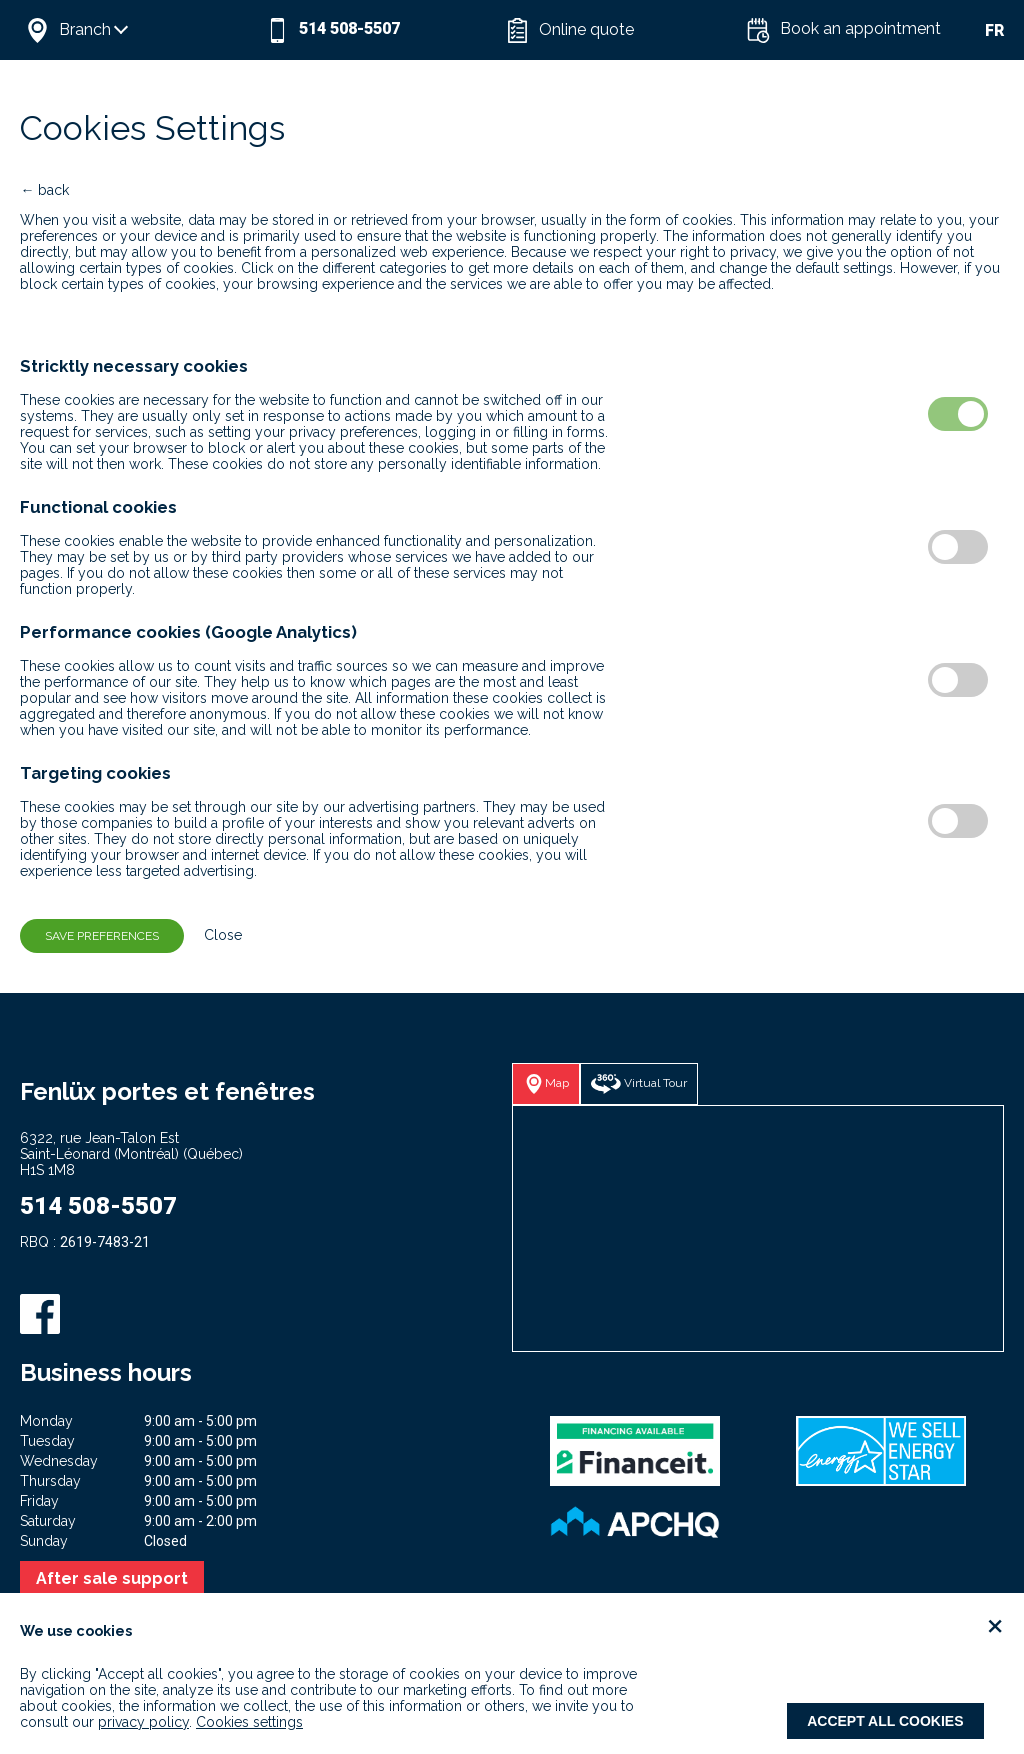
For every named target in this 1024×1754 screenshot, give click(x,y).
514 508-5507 (98, 1206)
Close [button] (215, 935)
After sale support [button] (112, 1578)
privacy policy (143, 1722)
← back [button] (44, 190)
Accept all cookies (885, 1721)
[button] (140, 30)
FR (994, 30)
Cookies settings (249, 1722)
